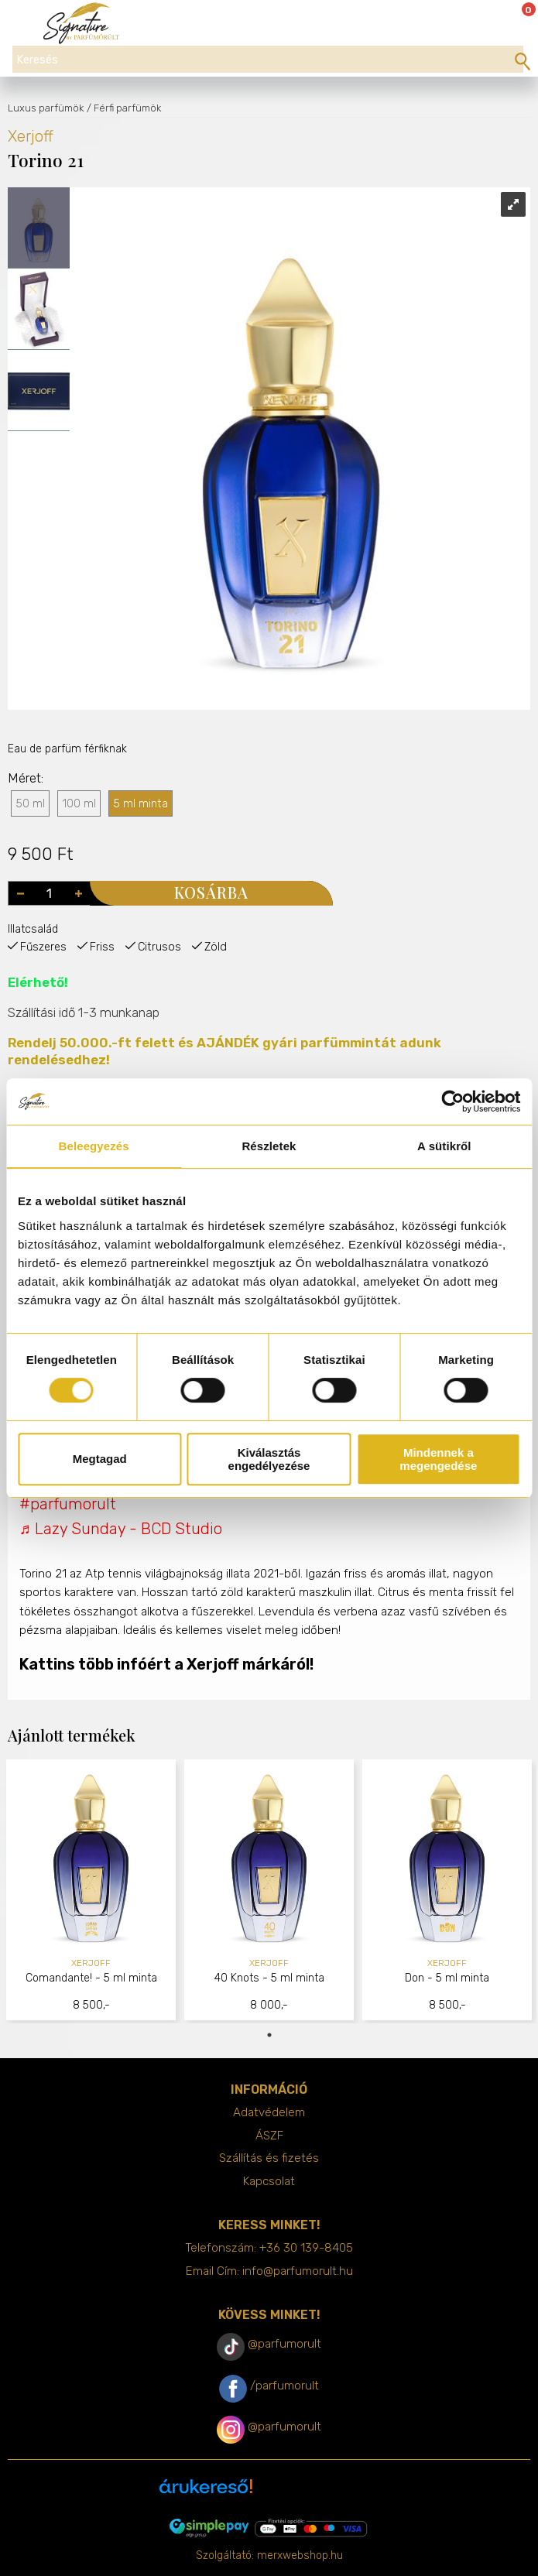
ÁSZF (269, 2136)
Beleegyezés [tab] (94, 1146)
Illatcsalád (33, 929)
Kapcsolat (269, 2181)
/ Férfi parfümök (124, 108)
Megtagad (100, 1458)
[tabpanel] (91, 1891)
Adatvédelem (269, 2112)
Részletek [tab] (269, 1146)
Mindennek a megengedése (438, 1459)
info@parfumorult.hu (297, 2271)
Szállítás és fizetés (269, 2158)
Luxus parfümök (46, 108)
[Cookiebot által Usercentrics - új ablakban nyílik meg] (452, 1101)
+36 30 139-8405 (306, 2248)
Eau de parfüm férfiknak (67, 748)
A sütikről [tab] (444, 1146)
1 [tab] (269, 2035)
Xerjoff (30, 136)
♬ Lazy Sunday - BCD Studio (120, 1528)
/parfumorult (284, 2386)
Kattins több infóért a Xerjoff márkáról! (166, 1664)
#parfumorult (67, 1504)
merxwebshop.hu (300, 2555)
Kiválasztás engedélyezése (269, 1459)
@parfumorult (284, 2344)
